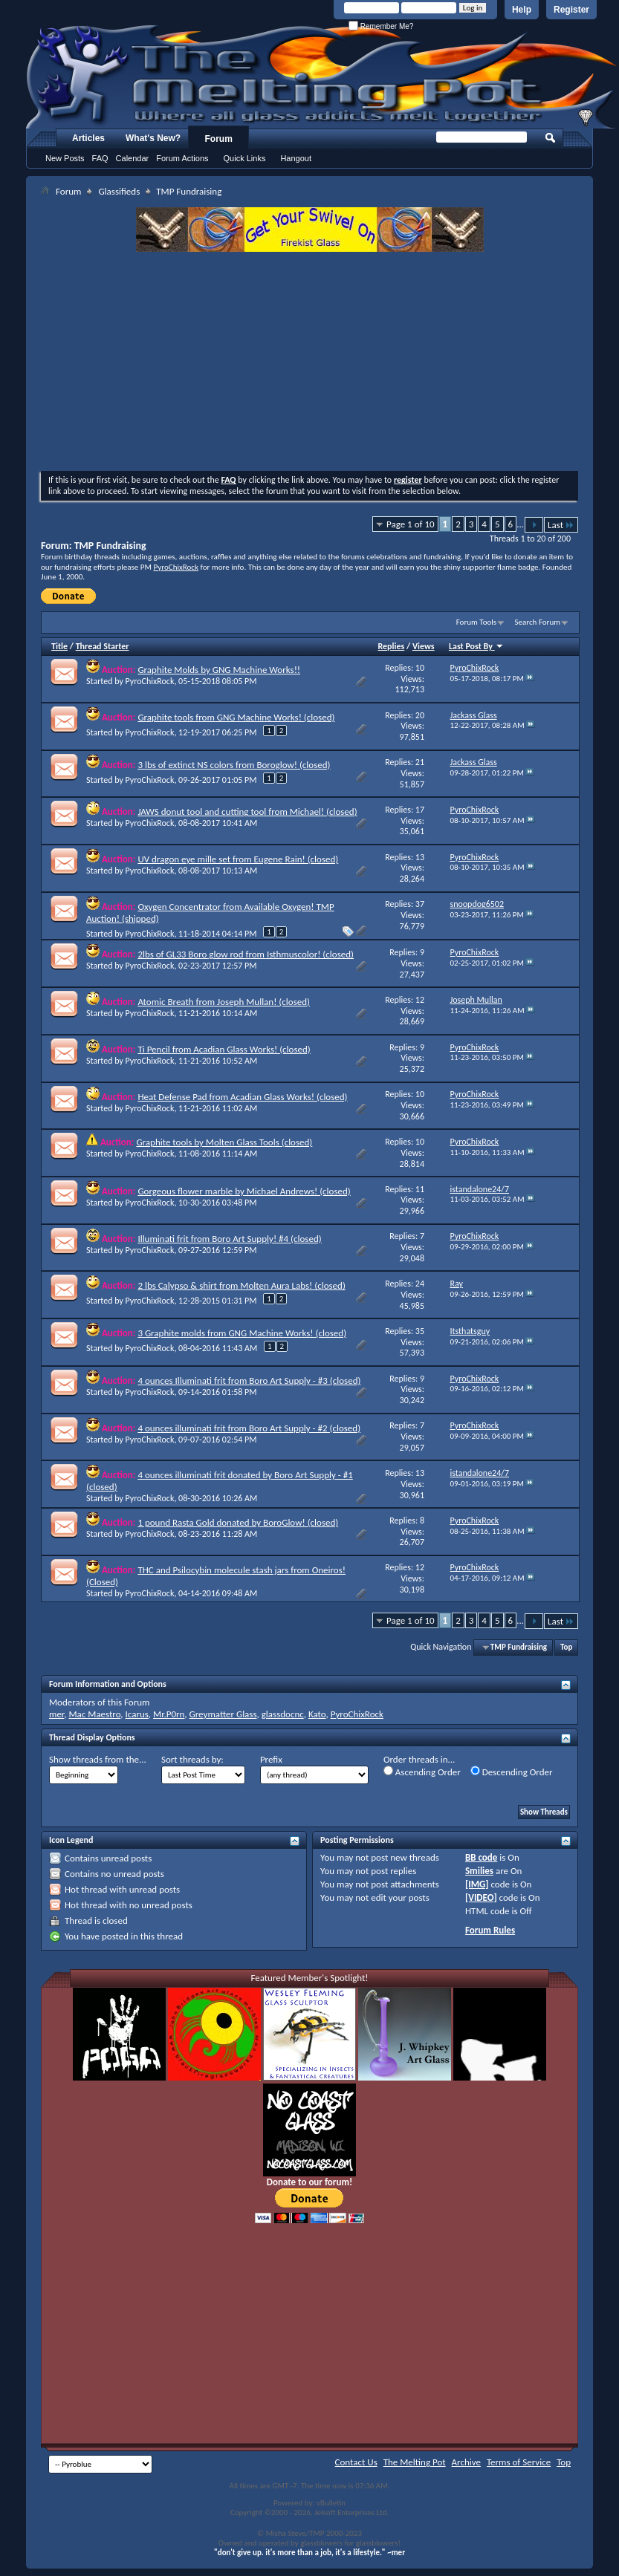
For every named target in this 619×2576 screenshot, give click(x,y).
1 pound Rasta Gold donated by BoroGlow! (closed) (237, 1522)
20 (419, 715)
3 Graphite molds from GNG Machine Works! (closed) (241, 1333)
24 (419, 1283)
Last (561, 524)
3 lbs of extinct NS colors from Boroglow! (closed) (233, 764)
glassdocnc (283, 1714)
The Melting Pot (414, 2462)
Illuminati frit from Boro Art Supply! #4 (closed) (229, 1238)
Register (571, 9)
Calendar (132, 158)
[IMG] (477, 1884)
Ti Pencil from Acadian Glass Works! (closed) (223, 1049)
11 (419, 1189)
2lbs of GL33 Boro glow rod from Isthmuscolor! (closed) (245, 954)
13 (419, 857)
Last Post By (476, 646)
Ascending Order (422, 1771)
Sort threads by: (192, 1759)
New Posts (65, 158)
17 (419, 809)
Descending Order (511, 1771)
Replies (391, 646)
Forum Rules (490, 1930)
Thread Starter (102, 646)
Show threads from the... (97, 1759)
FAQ (100, 158)
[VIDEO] (481, 1897)
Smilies (479, 1870)
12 (419, 1000)
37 (419, 904)
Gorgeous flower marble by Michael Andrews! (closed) (243, 1191)
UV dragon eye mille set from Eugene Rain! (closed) (237, 859)
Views (423, 646)
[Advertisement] (309, 363)
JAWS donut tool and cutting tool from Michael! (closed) (247, 811)
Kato (317, 1714)
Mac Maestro (94, 1714)
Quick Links (245, 158)
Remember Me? (381, 26)
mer (56, 1714)
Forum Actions (182, 158)
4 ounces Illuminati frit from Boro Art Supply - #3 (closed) (248, 1380)
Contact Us (356, 2462)
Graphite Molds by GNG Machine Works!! (218, 669)
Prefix (271, 1759)
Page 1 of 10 (410, 524)
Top (566, 1647)
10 (419, 668)
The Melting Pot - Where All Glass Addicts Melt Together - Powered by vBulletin (322, 77)
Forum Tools (476, 622)
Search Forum (538, 622)
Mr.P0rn (168, 1714)
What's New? (153, 138)
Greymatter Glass (223, 1714)
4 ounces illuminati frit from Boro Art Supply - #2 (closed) (248, 1428)
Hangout (295, 158)
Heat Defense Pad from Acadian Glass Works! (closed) (242, 1096)
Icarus (137, 1714)
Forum (219, 139)
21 (419, 762)
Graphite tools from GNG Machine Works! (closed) (235, 717)
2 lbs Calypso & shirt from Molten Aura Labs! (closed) (241, 1285)
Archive (466, 2462)
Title (59, 646)
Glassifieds (119, 191)
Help (521, 9)
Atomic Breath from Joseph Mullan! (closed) (223, 1001)
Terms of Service (519, 2462)
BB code (481, 1857)
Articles (88, 138)
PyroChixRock (175, 567)
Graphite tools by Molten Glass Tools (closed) (224, 1142)
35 (419, 1331)
